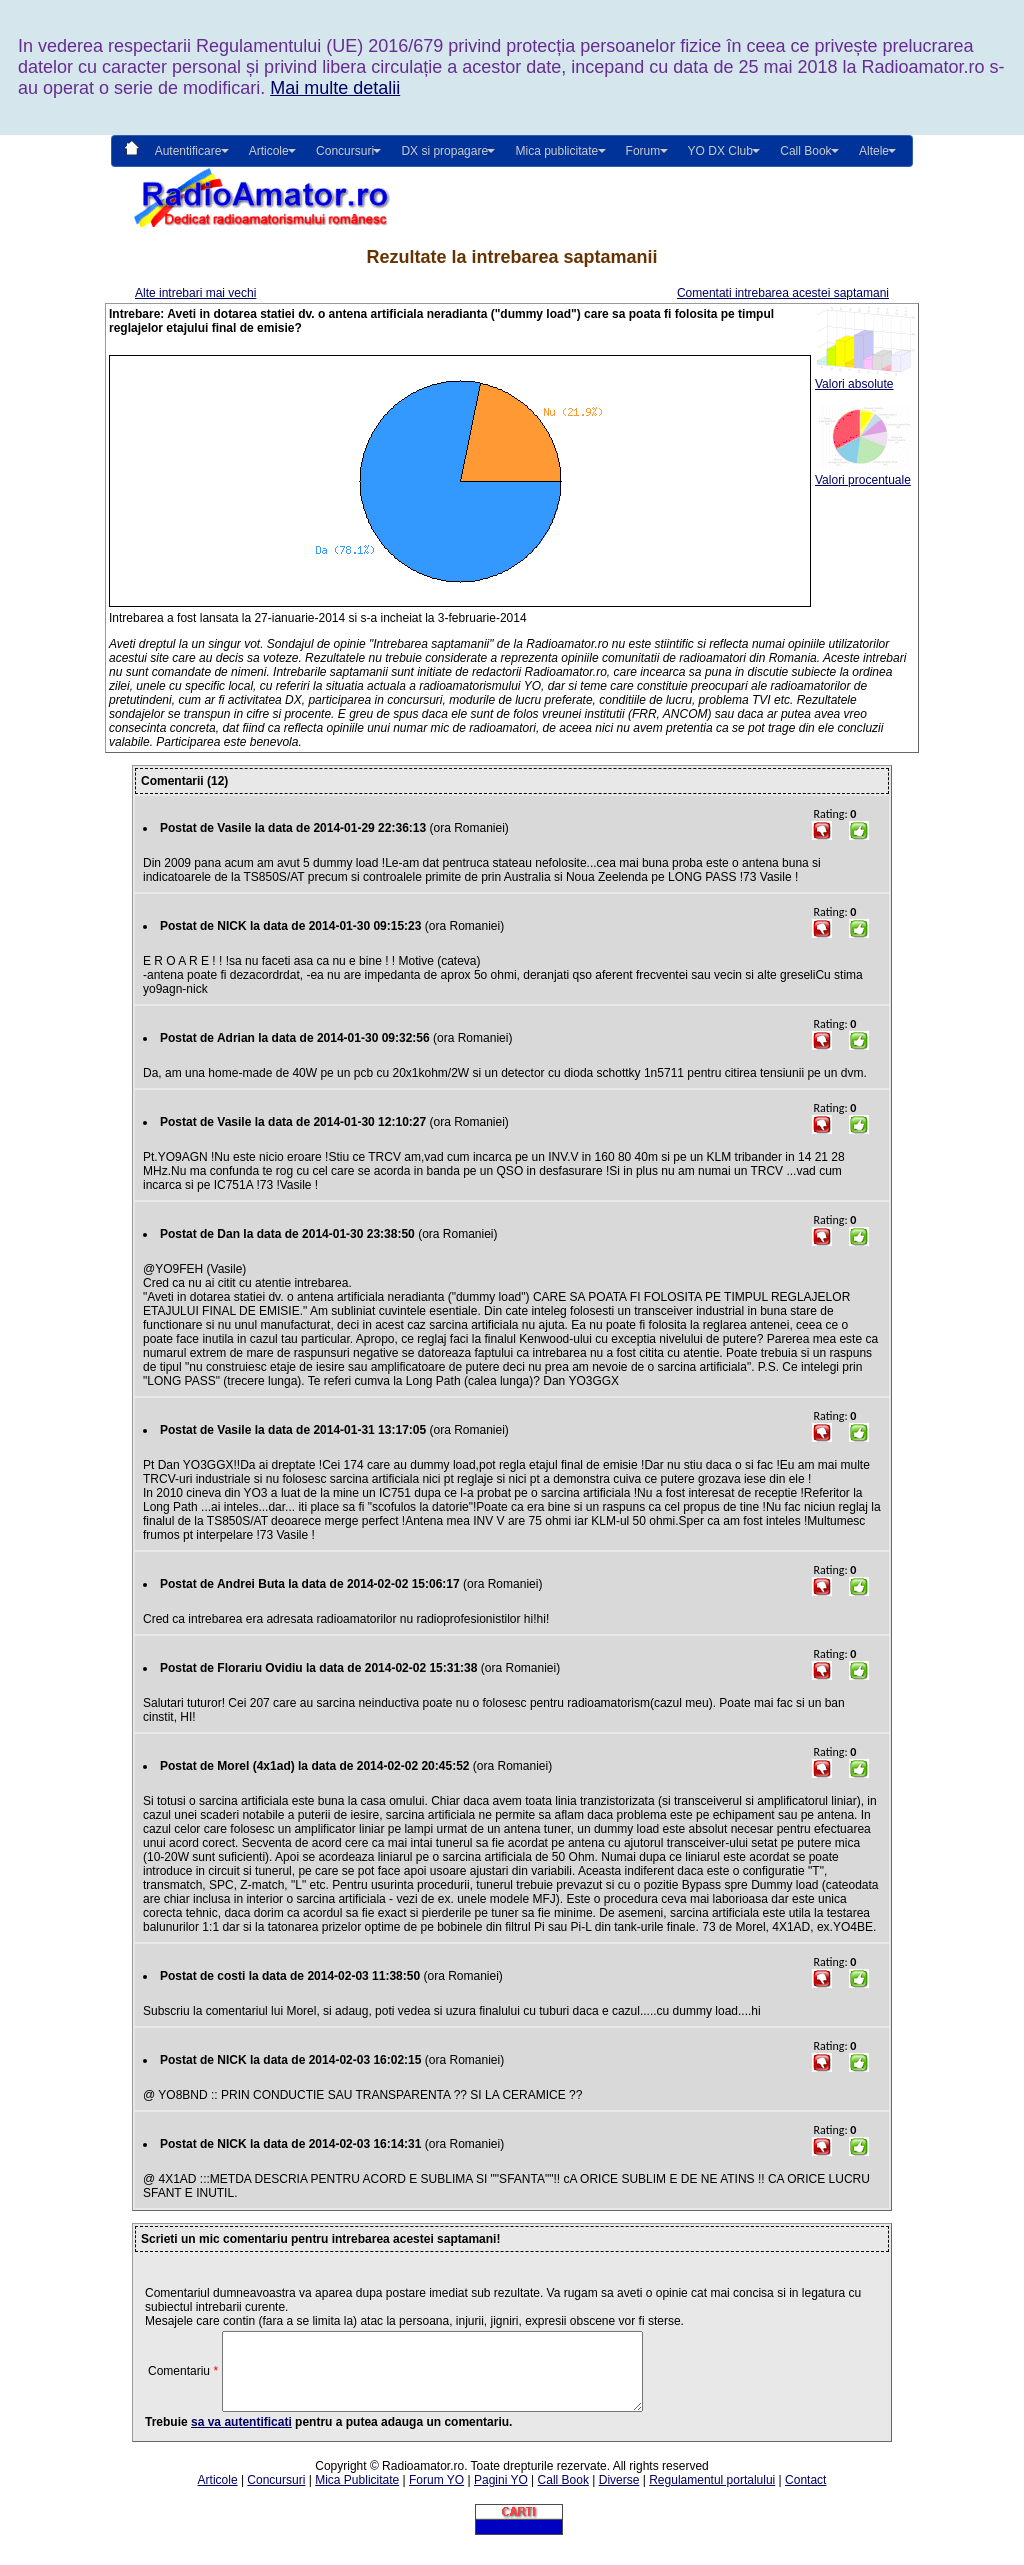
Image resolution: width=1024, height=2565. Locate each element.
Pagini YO (501, 2495)
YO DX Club (720, 151)
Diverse (619, 2495)
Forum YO (436, 2495)
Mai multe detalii (335, 88)
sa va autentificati (241, 2437)
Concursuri (276, 2495)
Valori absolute (865, 378)
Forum (643, 151)
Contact (805, 2495)
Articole (218, 2495)
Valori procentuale (865, 474)
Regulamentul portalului (712, 2495)
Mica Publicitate (357, 2495)
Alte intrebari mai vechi (195, 293)
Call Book (805, 151)
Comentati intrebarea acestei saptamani (783, 293)
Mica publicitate (556, 151)
